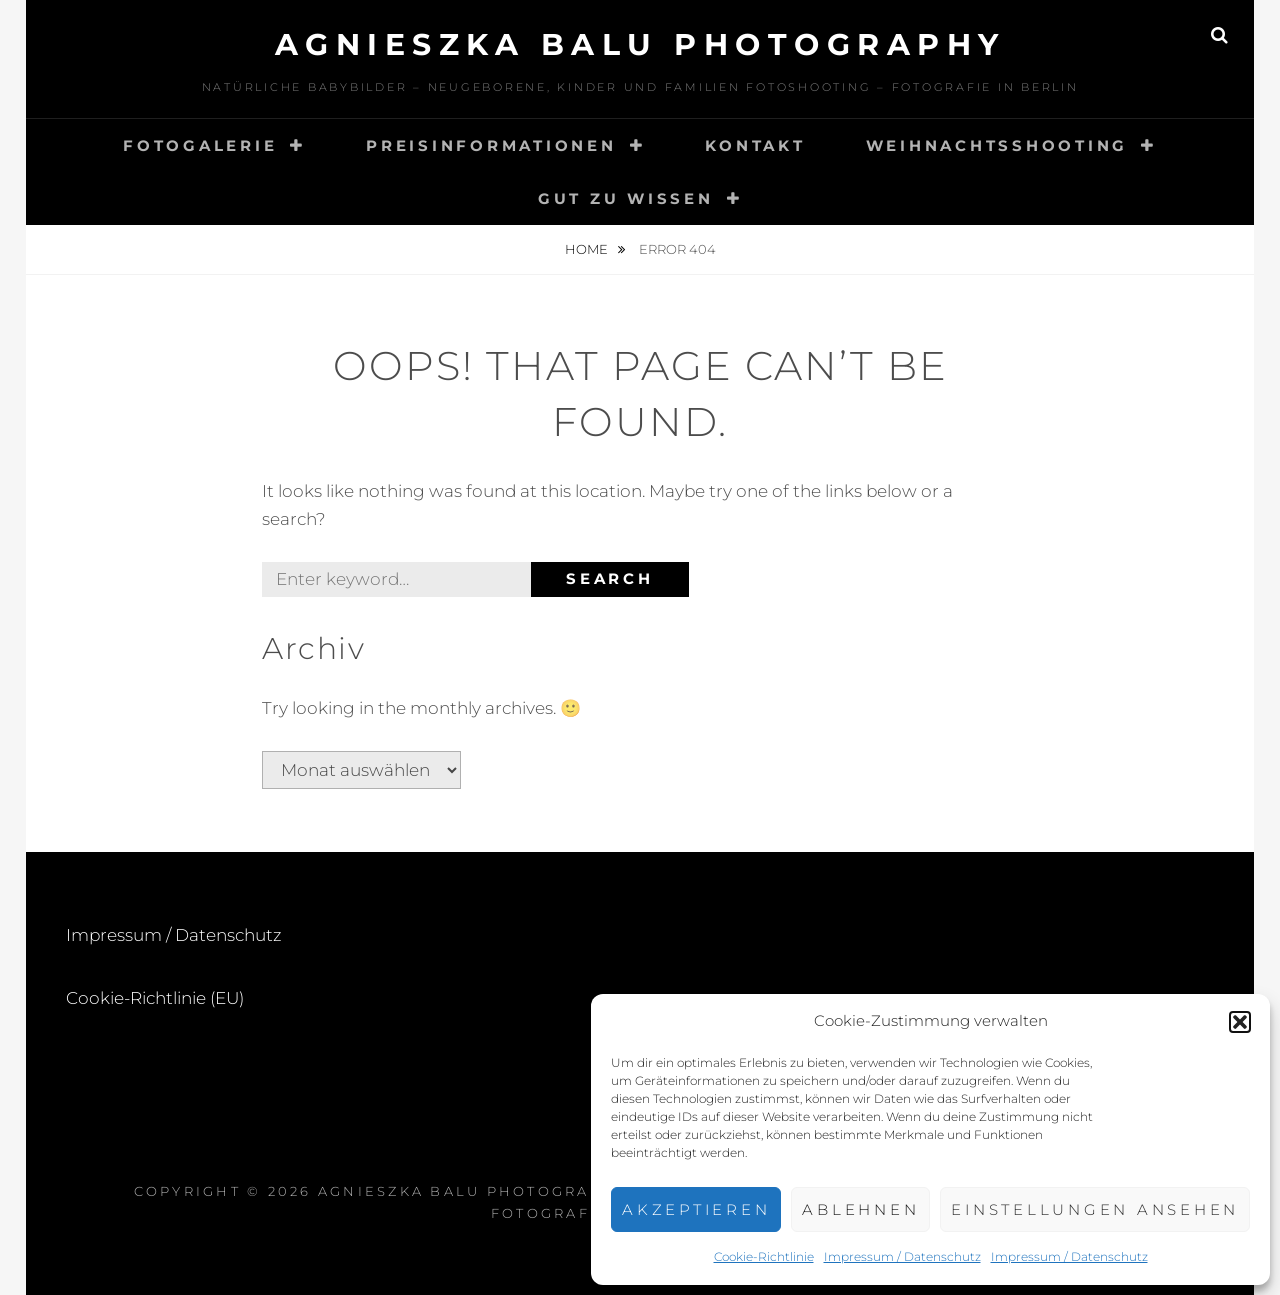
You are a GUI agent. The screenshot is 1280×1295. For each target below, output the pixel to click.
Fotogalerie (200, 145)
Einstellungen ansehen (1095, 1209)
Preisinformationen (491, 145)
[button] (1240, 1022)
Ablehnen (860, 1209)
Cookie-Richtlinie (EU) (155, 998)
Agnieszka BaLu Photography (640, 44)
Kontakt (755, 145)
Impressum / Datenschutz (902, 1256)
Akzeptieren (696, 1209)
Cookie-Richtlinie (764, 1256)
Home (588, 249)
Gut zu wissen (626, 198)
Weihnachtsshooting (997, 145)
